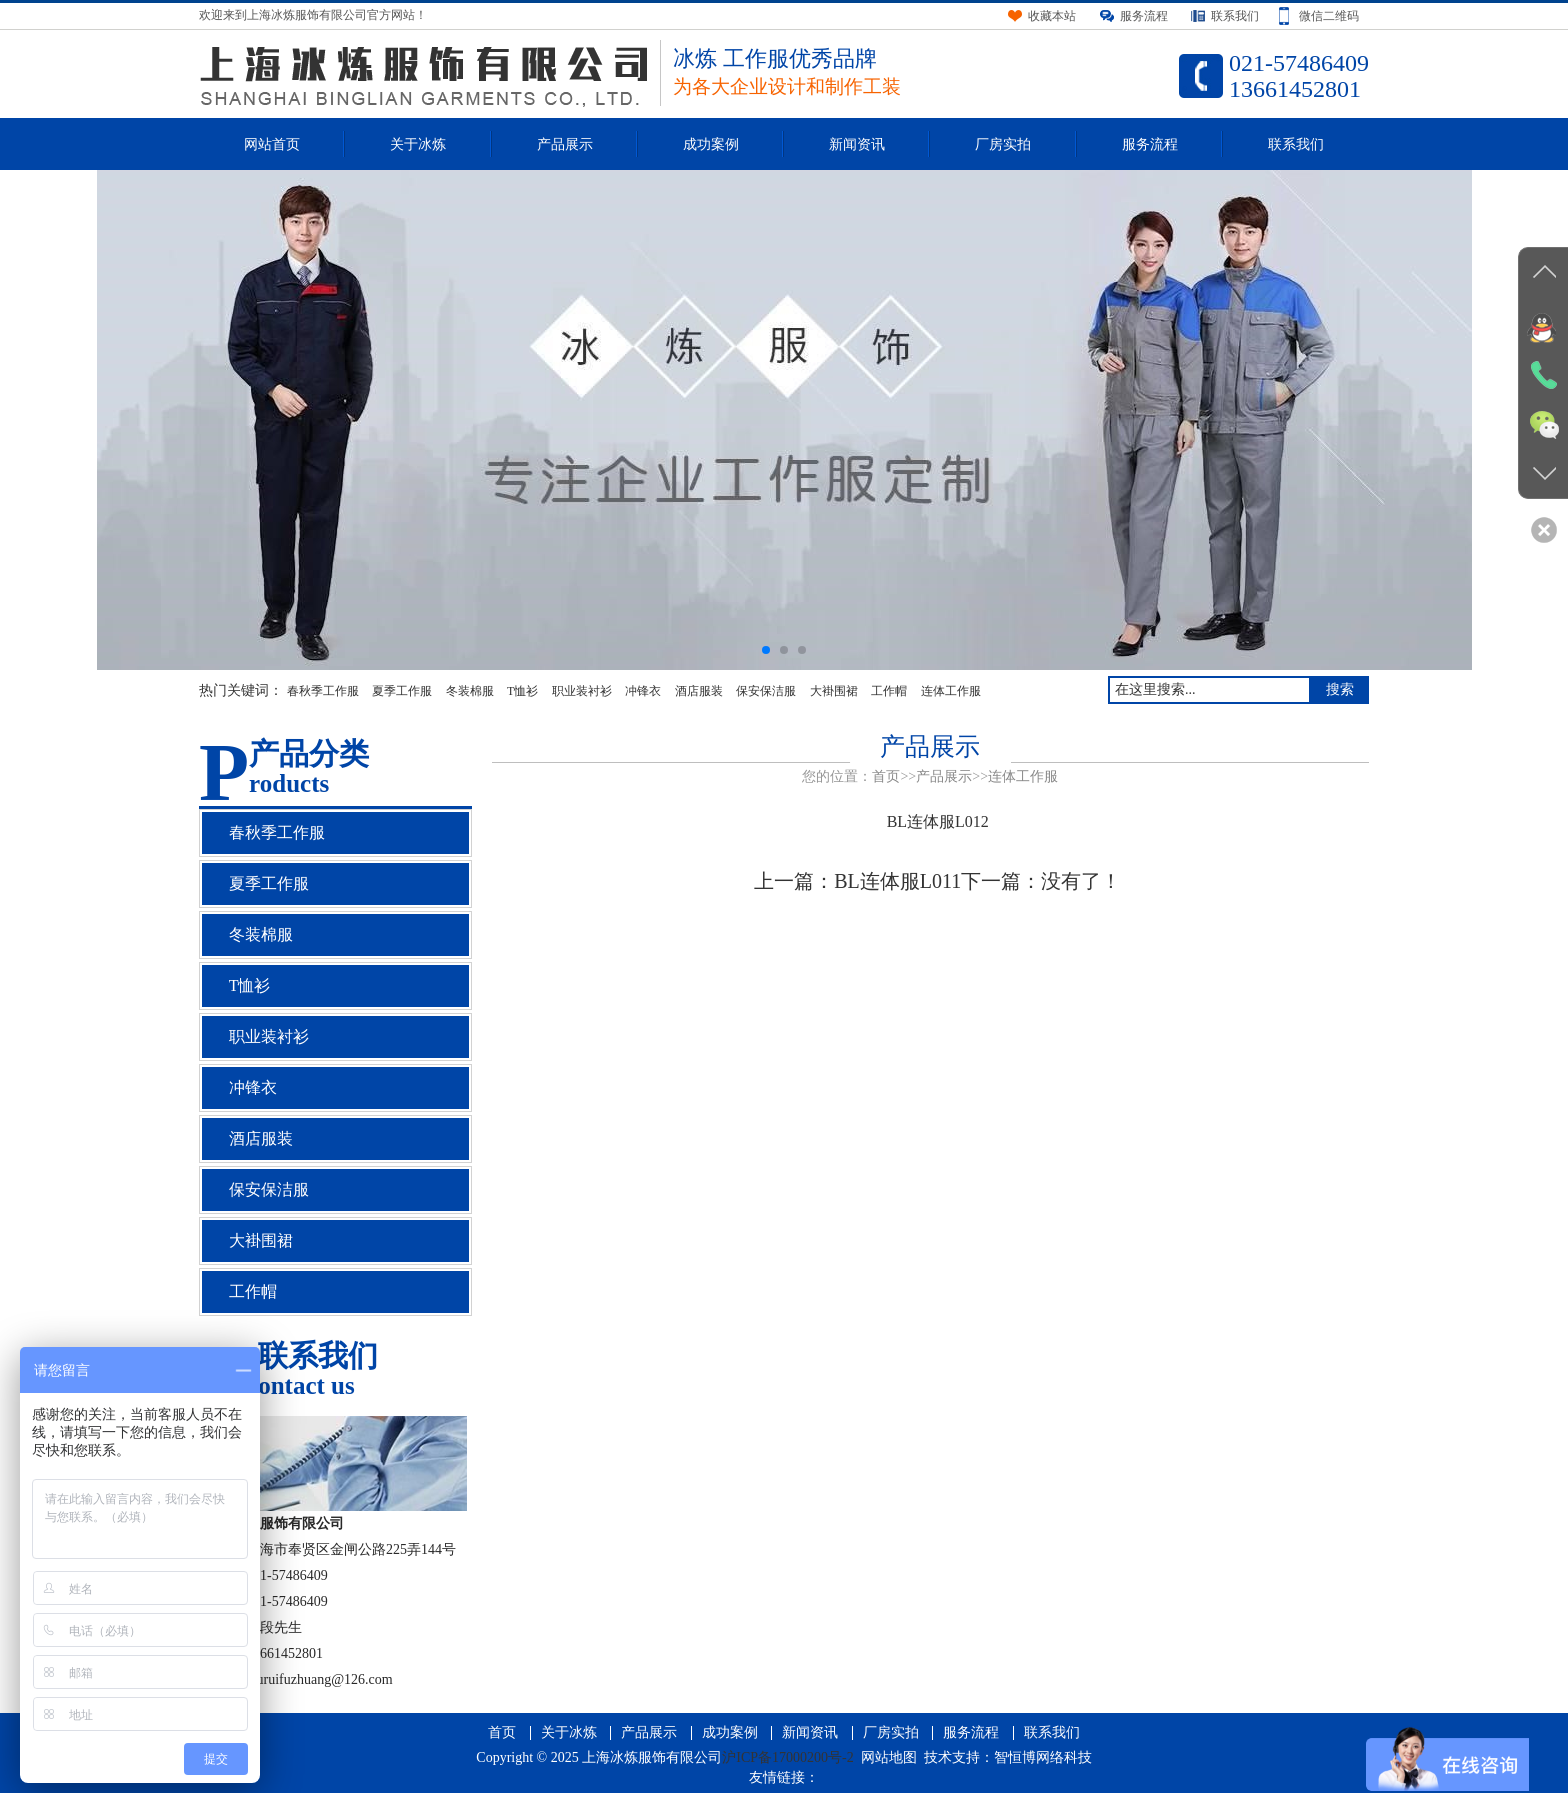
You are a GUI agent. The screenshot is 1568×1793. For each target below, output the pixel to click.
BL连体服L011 (897, 881)
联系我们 (1296, 144)
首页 (886, 776)
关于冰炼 (418, 144)
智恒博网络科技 (1043, 1757)
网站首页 (272, 144)
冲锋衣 (643, 691)
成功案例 (711, 144)
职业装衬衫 (582, 691)
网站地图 (889, 1757)
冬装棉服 (470, 691)
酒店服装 (699, 691)
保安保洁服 (766, 691)
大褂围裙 (834, 691)
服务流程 (1150, 144)
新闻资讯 (857, 144)
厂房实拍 (1003, 144)
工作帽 (889, 691)
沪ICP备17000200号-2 (787, 1757)
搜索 (1340, 689)
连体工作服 (951, 691)
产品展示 (565, 144)
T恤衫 (522, 691)
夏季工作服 (402, 691)
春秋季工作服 (323, 691)
